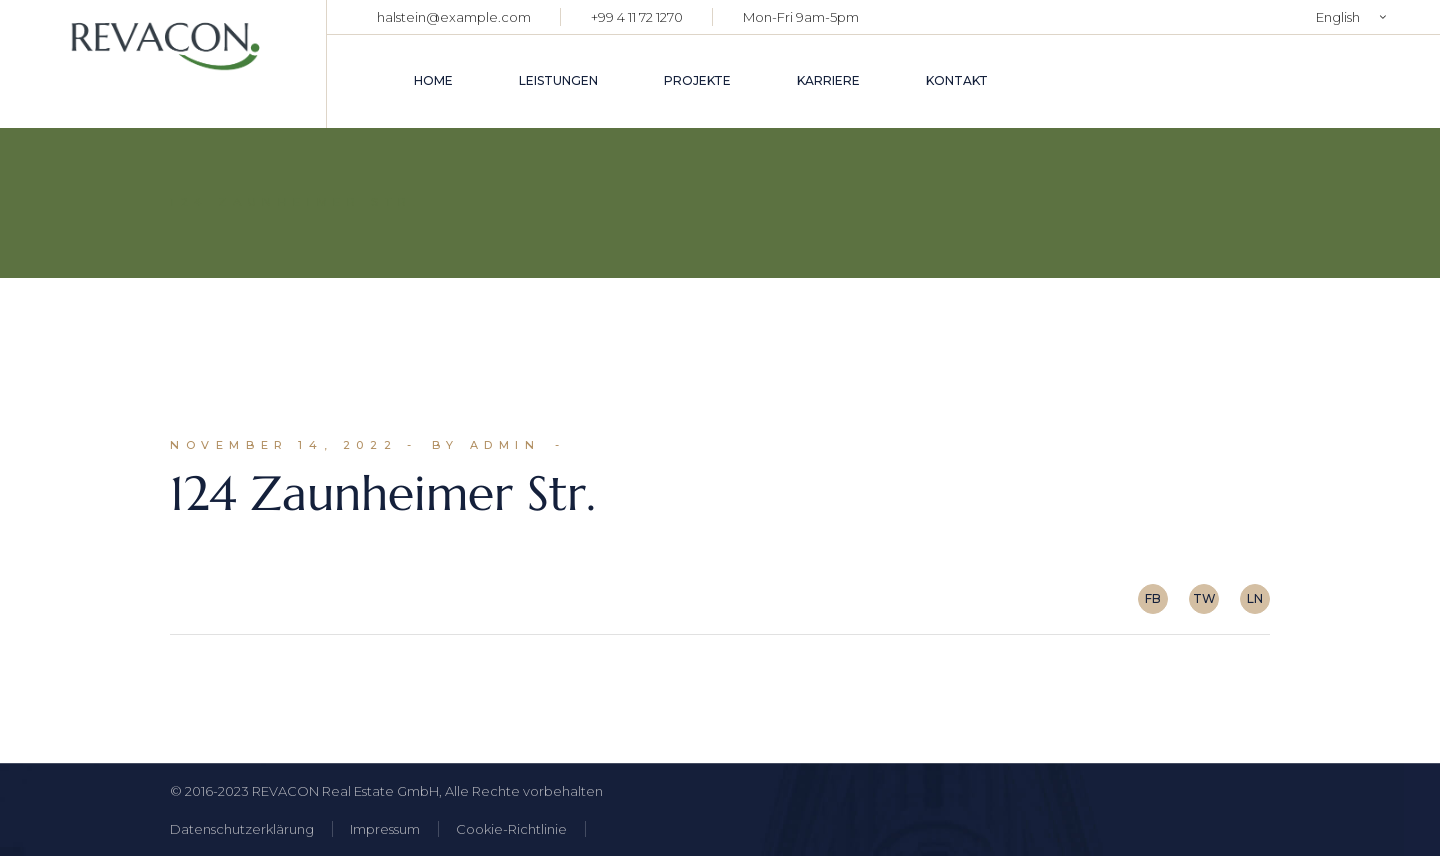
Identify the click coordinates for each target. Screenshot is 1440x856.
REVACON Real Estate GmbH (345, 791)
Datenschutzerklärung (242, 829)
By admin (486, 445)
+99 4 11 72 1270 (637, 17)
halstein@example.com (454, 17)
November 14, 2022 (283, 445)
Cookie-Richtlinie (511, 829)
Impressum (385, 829)
